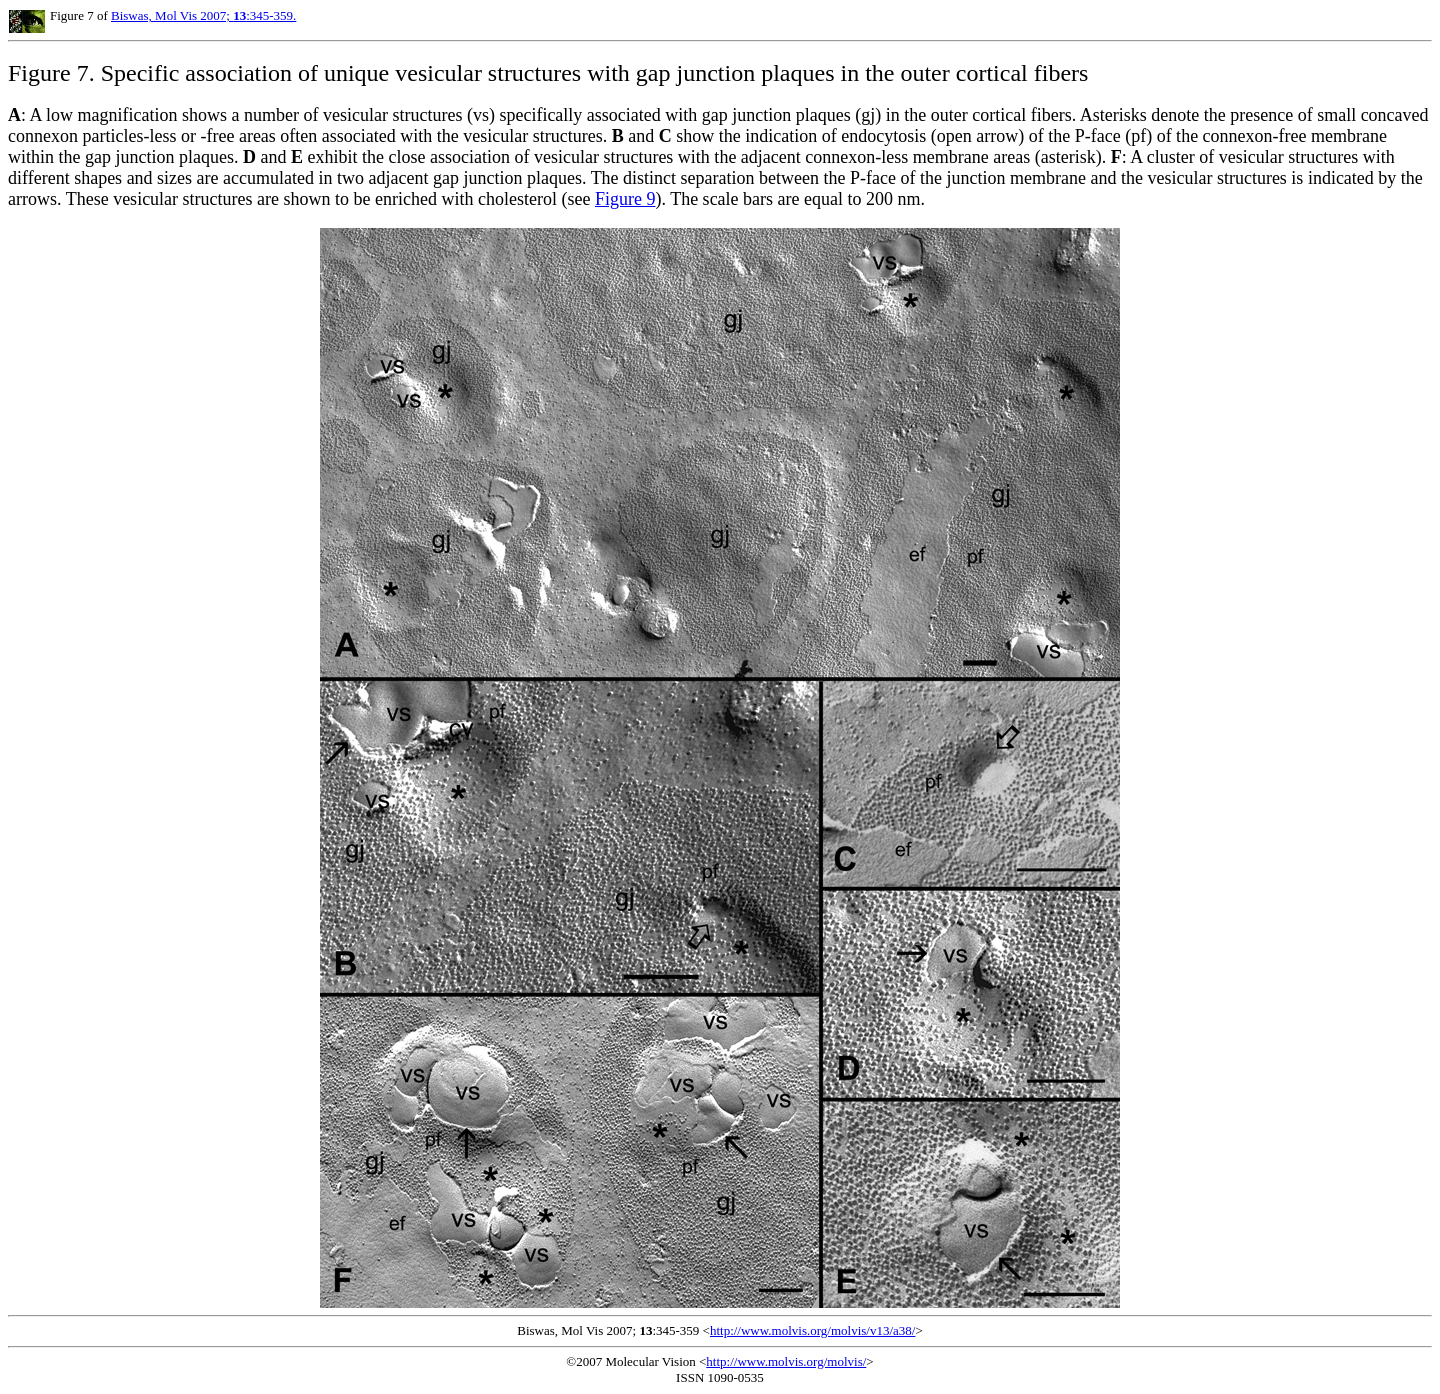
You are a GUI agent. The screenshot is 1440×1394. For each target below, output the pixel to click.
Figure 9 (625, 199)
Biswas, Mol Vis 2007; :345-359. (203, 15)
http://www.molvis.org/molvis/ (786, 1361)
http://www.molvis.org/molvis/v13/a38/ (812, 1330)
